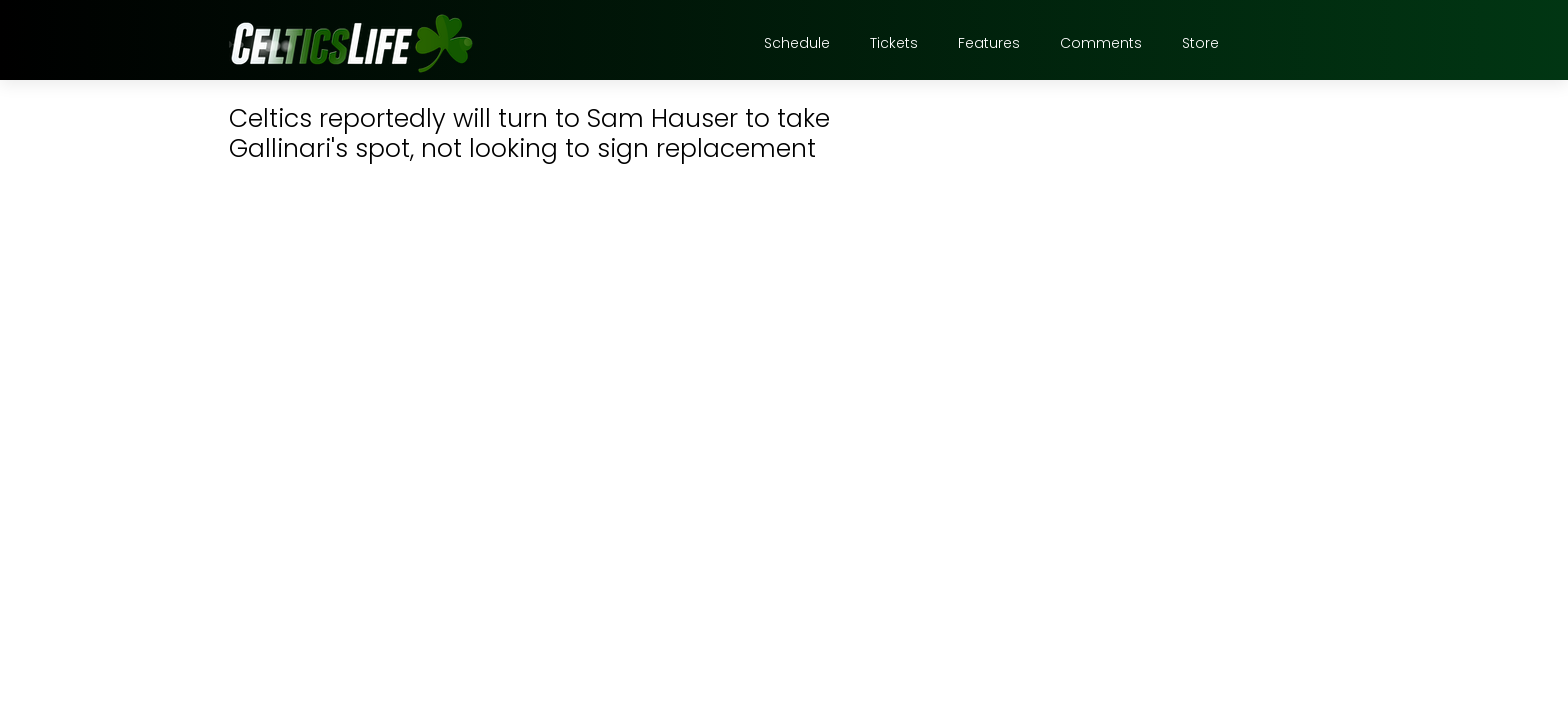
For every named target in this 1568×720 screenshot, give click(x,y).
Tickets (894, 43)
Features (989, 43)
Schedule (797, 43)
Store (1200, 43)
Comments (1101, 43)
